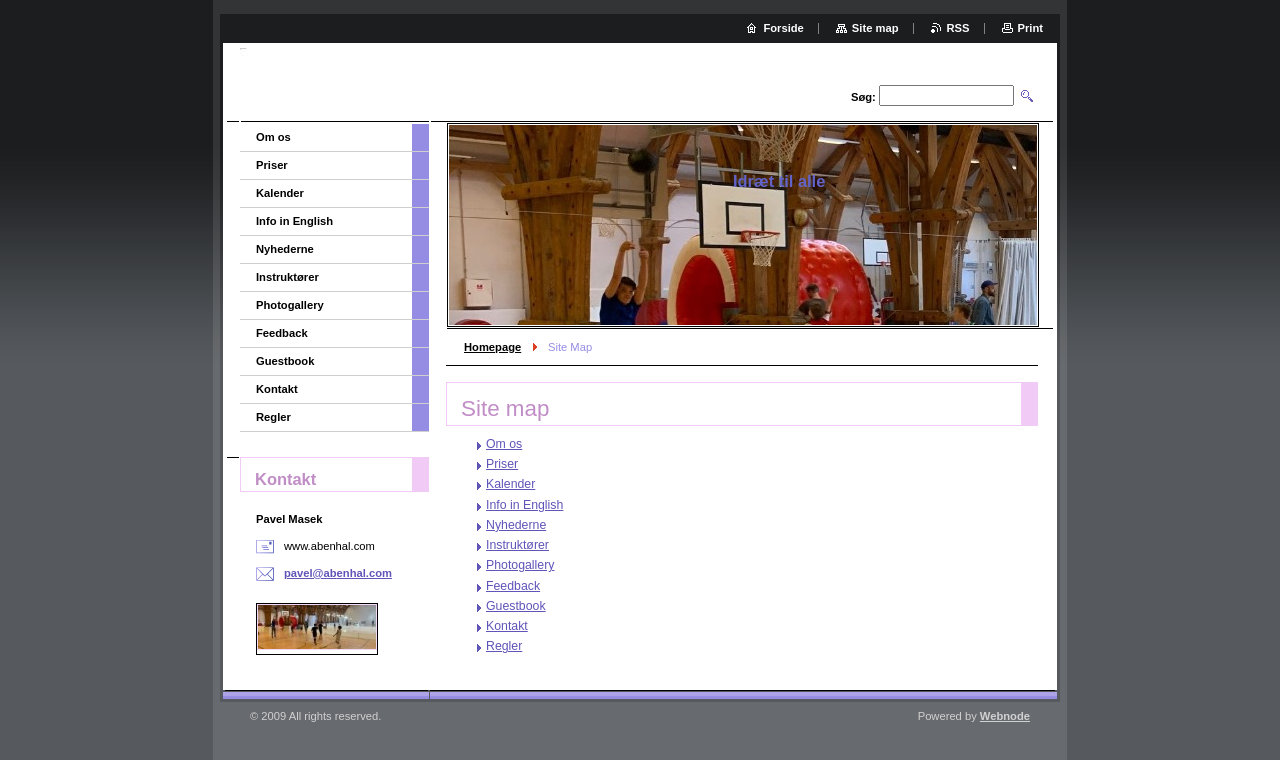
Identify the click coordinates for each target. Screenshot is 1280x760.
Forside (783, 28)
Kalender (510, 484)
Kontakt (507, 626)
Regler (504, 646)
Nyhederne (516, 525)
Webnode (1005, 716)
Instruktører (517, 545)
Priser (502, 464)
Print (1030, 28)
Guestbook (516, 606)
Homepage (492, 347)
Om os (504, 444)
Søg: (863, 97)
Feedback (513, 586)
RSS (958, 28)
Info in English (524, 505)
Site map (875, 28)
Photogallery (520, 565)
